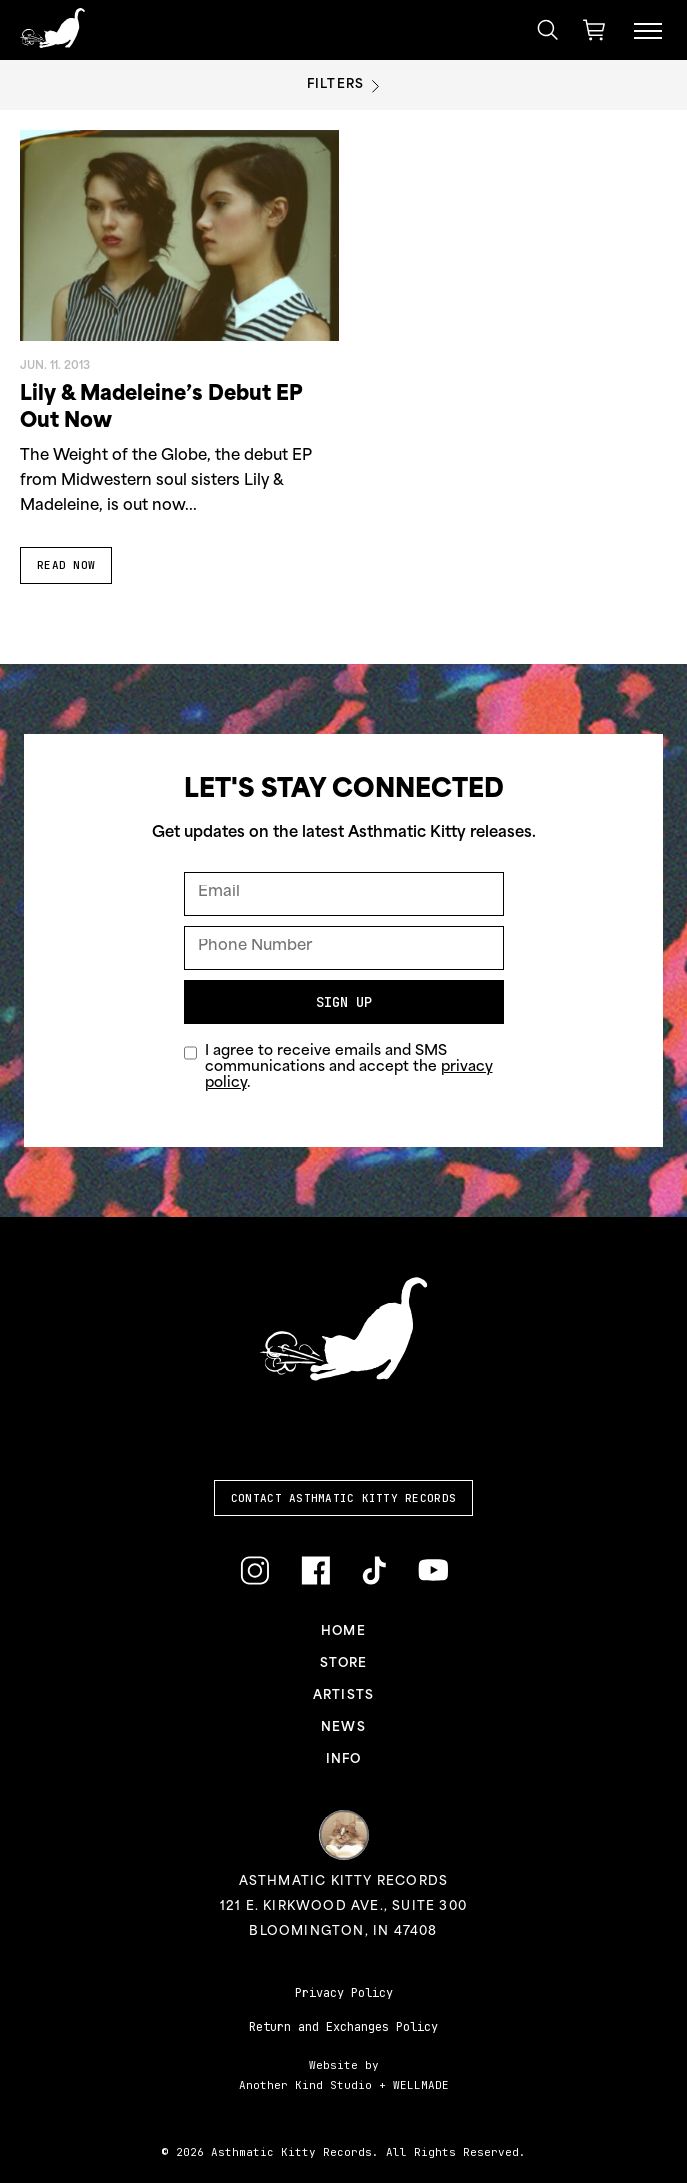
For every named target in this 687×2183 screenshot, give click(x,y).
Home (343, 1632)
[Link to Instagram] (254, 1571)
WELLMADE (421, 2085)
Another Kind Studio (305, 2085)
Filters (343, 85)
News (343, 1728)
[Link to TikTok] (374, 1571)
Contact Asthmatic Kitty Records (343, 1498)
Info (344, 1760)
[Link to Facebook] (315, 1571)
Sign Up (344, 1002)
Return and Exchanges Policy (343, 2027)
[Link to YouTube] (433, 1569)
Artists (343, 1696)
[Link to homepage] (52, 28)
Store (344, 1664)
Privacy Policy (344, 1993)
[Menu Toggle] (648, 30)
